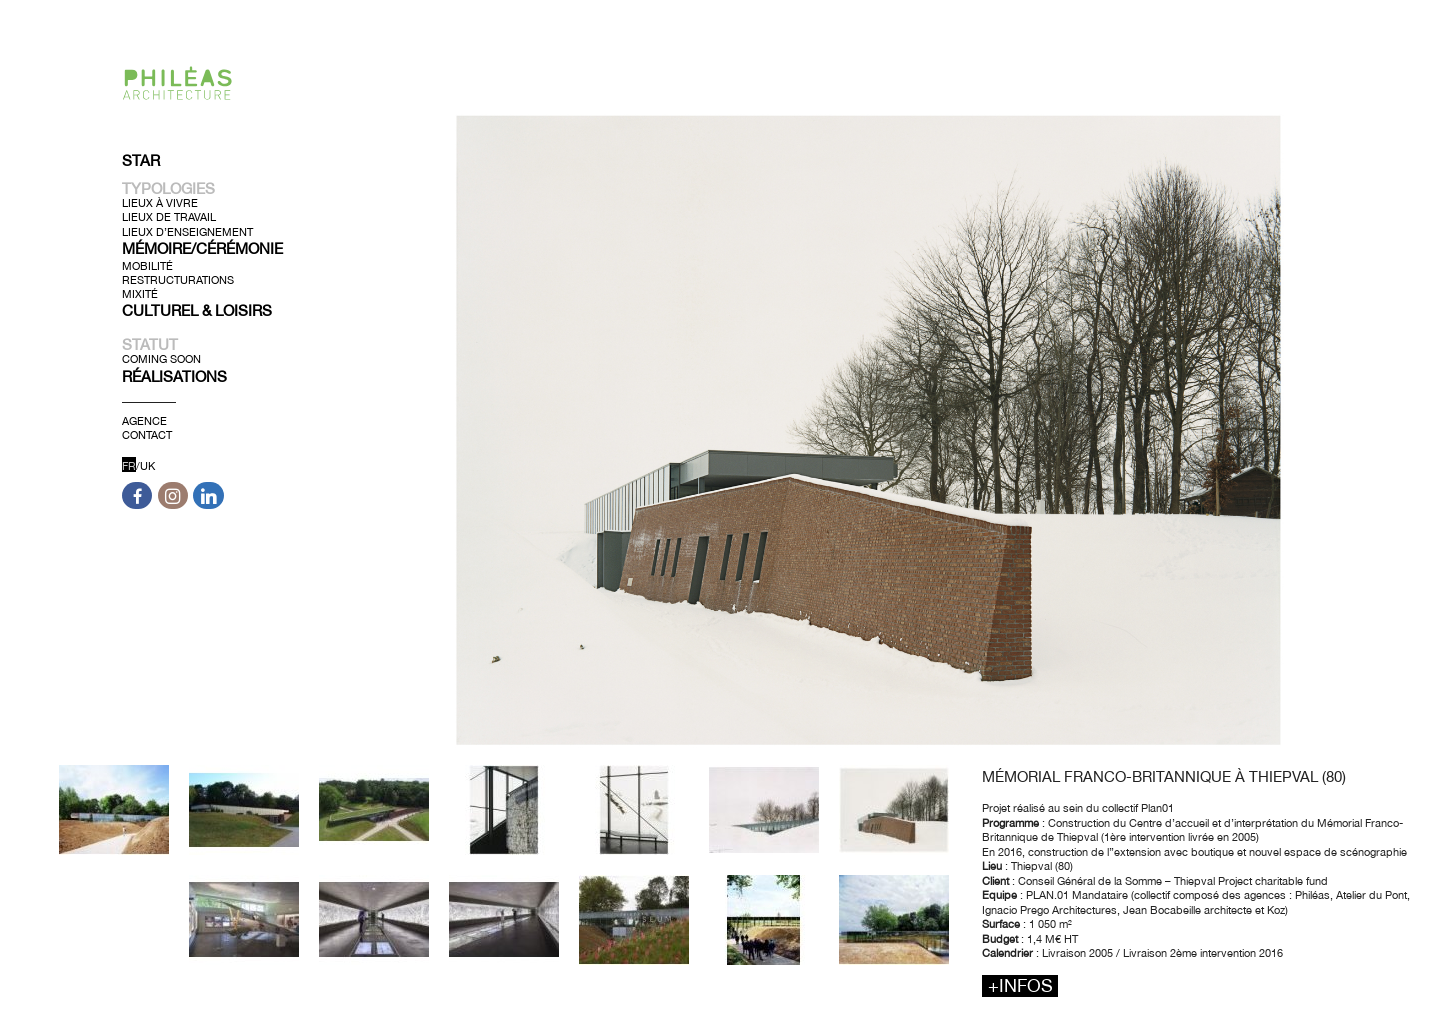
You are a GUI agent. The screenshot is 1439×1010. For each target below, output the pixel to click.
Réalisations (174, 375)
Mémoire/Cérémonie (202, 248)
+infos (1020, 985)
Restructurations (178, 280)
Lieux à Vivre (160, 203)
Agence (144, 420)
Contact (147, 435)
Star (141, 160)
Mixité (140, 294)
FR (129, 466)
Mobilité (147, 265)
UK (147, 466)
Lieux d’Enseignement (187, 231)
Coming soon (161, 359)
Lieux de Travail (169, 217)
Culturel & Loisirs (197, 310)
